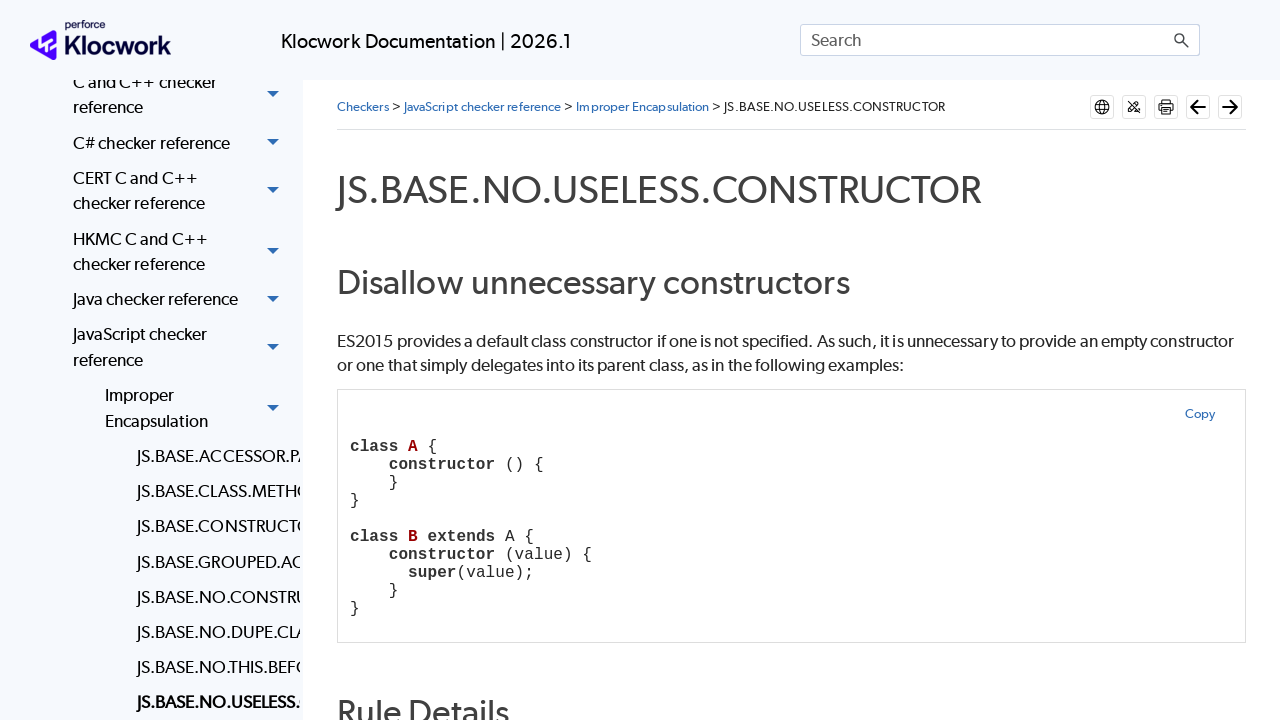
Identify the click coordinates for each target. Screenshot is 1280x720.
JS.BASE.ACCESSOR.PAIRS (213, 456)
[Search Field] (1000, 40)
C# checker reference (181, 143)
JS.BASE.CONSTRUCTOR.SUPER (213, 526)
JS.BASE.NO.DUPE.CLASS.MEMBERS (213, 632)
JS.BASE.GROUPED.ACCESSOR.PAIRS (213, 562)
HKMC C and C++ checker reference (181, 252)
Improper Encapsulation (197, 408)
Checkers (363, 106)
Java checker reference (181, 300)
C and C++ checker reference (181, 95)
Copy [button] (1200, 413)
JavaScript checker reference (181, 348)
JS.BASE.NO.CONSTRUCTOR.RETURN (213, 597)
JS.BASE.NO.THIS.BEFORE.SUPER (213, 667)
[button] (1182, 40)
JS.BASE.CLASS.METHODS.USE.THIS (213, 491)
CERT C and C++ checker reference (181, 191)
